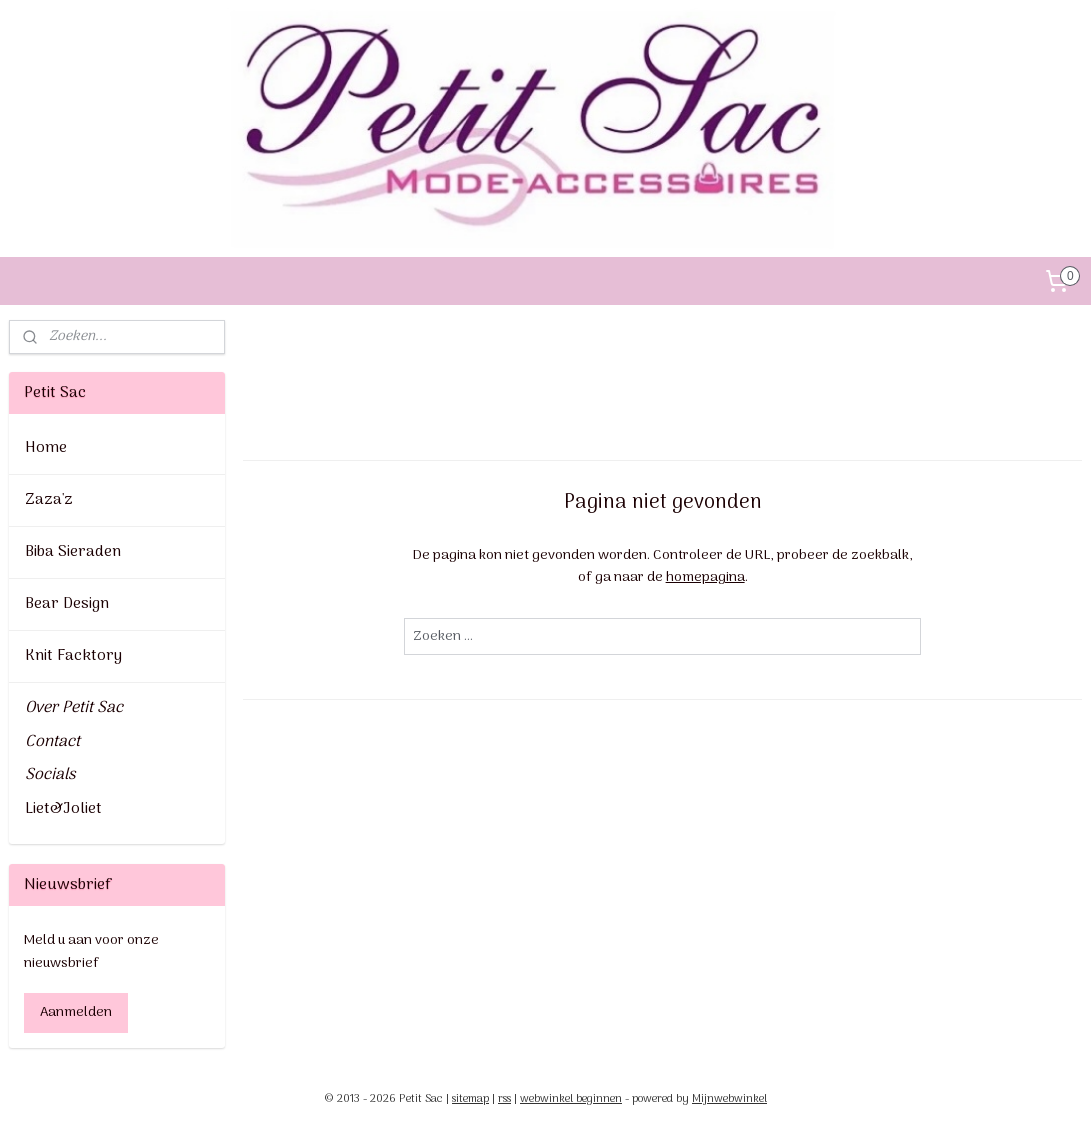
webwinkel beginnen (571, 1099)
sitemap (470, 1099)
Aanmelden (76, 1012)
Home (46, 448)
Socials (50, 775)
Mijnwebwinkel (729, 1099)
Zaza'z (49, 500)
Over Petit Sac (74, 708)
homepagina (704, 577)
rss (504, 1099)
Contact (52, 742)
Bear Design (67, 604)
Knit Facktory (73, 656)
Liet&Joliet (63, 809)
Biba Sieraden (73, 552)
